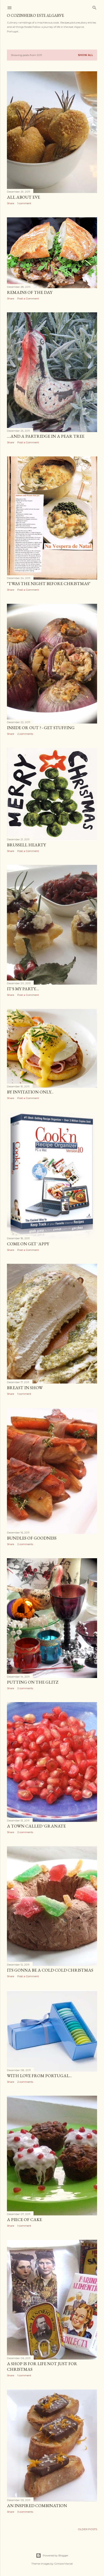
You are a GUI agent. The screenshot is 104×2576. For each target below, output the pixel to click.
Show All (85, 55)
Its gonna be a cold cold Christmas (50, 1970)
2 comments (25, 733)
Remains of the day (29, 292)
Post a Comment (28, 298)
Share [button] (10, 203)
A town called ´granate (36, 1826)
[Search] (94, 7)
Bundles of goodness (31, 1538)
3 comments (25, 2511)
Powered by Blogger (52, 2555)
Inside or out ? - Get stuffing (41, 727)
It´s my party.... (23, 988)
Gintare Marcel (63, 2563)
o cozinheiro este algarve (35, 15)
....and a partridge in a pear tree (45, 436)
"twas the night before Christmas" (48, 583)
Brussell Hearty (26, 845)
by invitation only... (30, 1092)
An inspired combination (37, 2505)
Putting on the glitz (32, 1682)
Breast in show (25, 1387)
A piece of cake (24, 2219)
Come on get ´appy (28, 1244)
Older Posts (87, 2529)
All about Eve (23, 197)
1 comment (24, 203)
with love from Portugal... (39, 2075)
